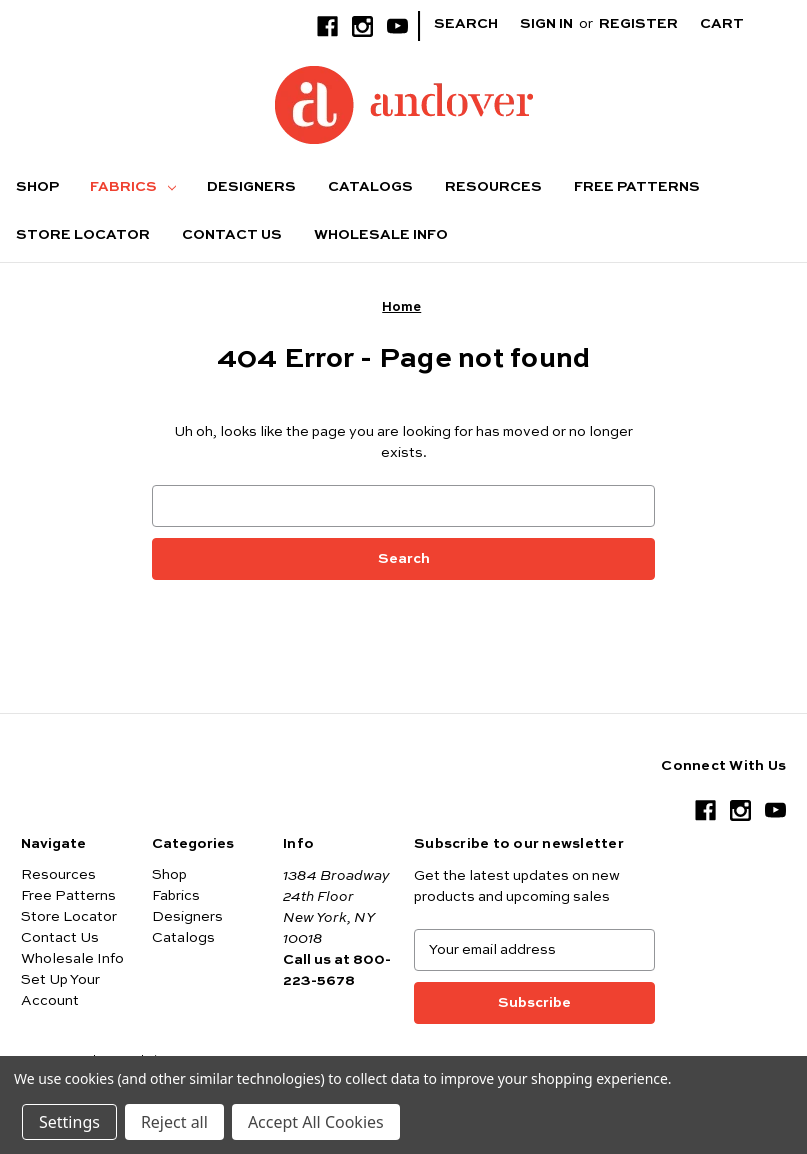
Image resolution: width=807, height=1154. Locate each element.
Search (466, 24)
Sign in (546, 24)
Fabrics (133, 187)
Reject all (174, 1122)
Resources (493, 187)
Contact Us (232, 235)
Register (638, 24)
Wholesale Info (381, 235)
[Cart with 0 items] (737, 24)
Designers (251, 187)
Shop (37, 187)
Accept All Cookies (316, 1122)
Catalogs (370, 187)
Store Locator (83, 235)
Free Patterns (637, 187)
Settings (69, 1122)
